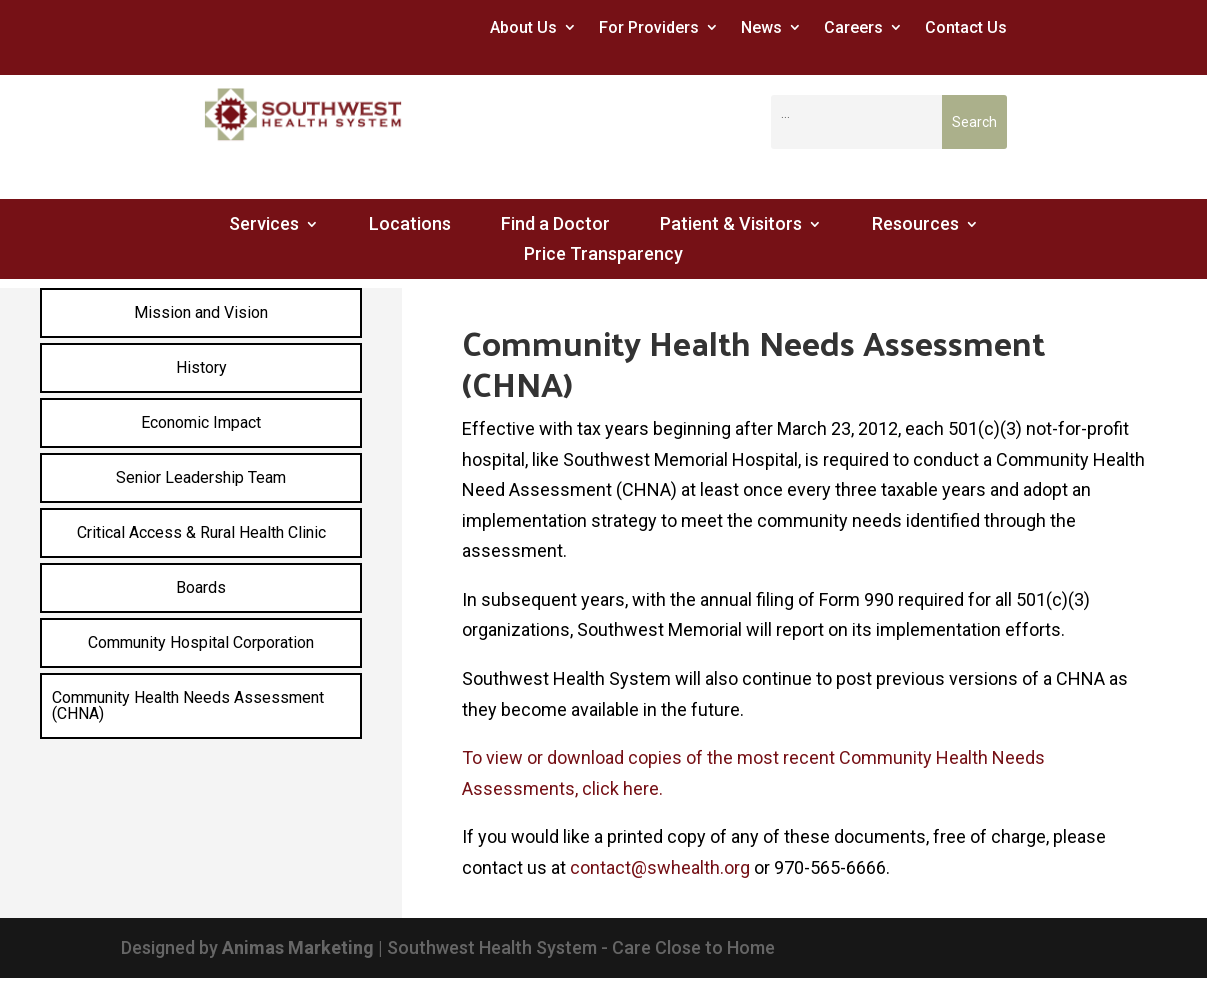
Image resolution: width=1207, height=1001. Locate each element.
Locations (410, 225)
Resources (915, 225)
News (761, 27)
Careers (853, 27)
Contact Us (966, 27)
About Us (523, 27)
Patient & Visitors (731, 225)
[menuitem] (201, 313)
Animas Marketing (298, 947)
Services (264, 225)
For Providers (649, 27)
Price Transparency (603, 255)
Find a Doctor (555, 225)
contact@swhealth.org (660, 867)
